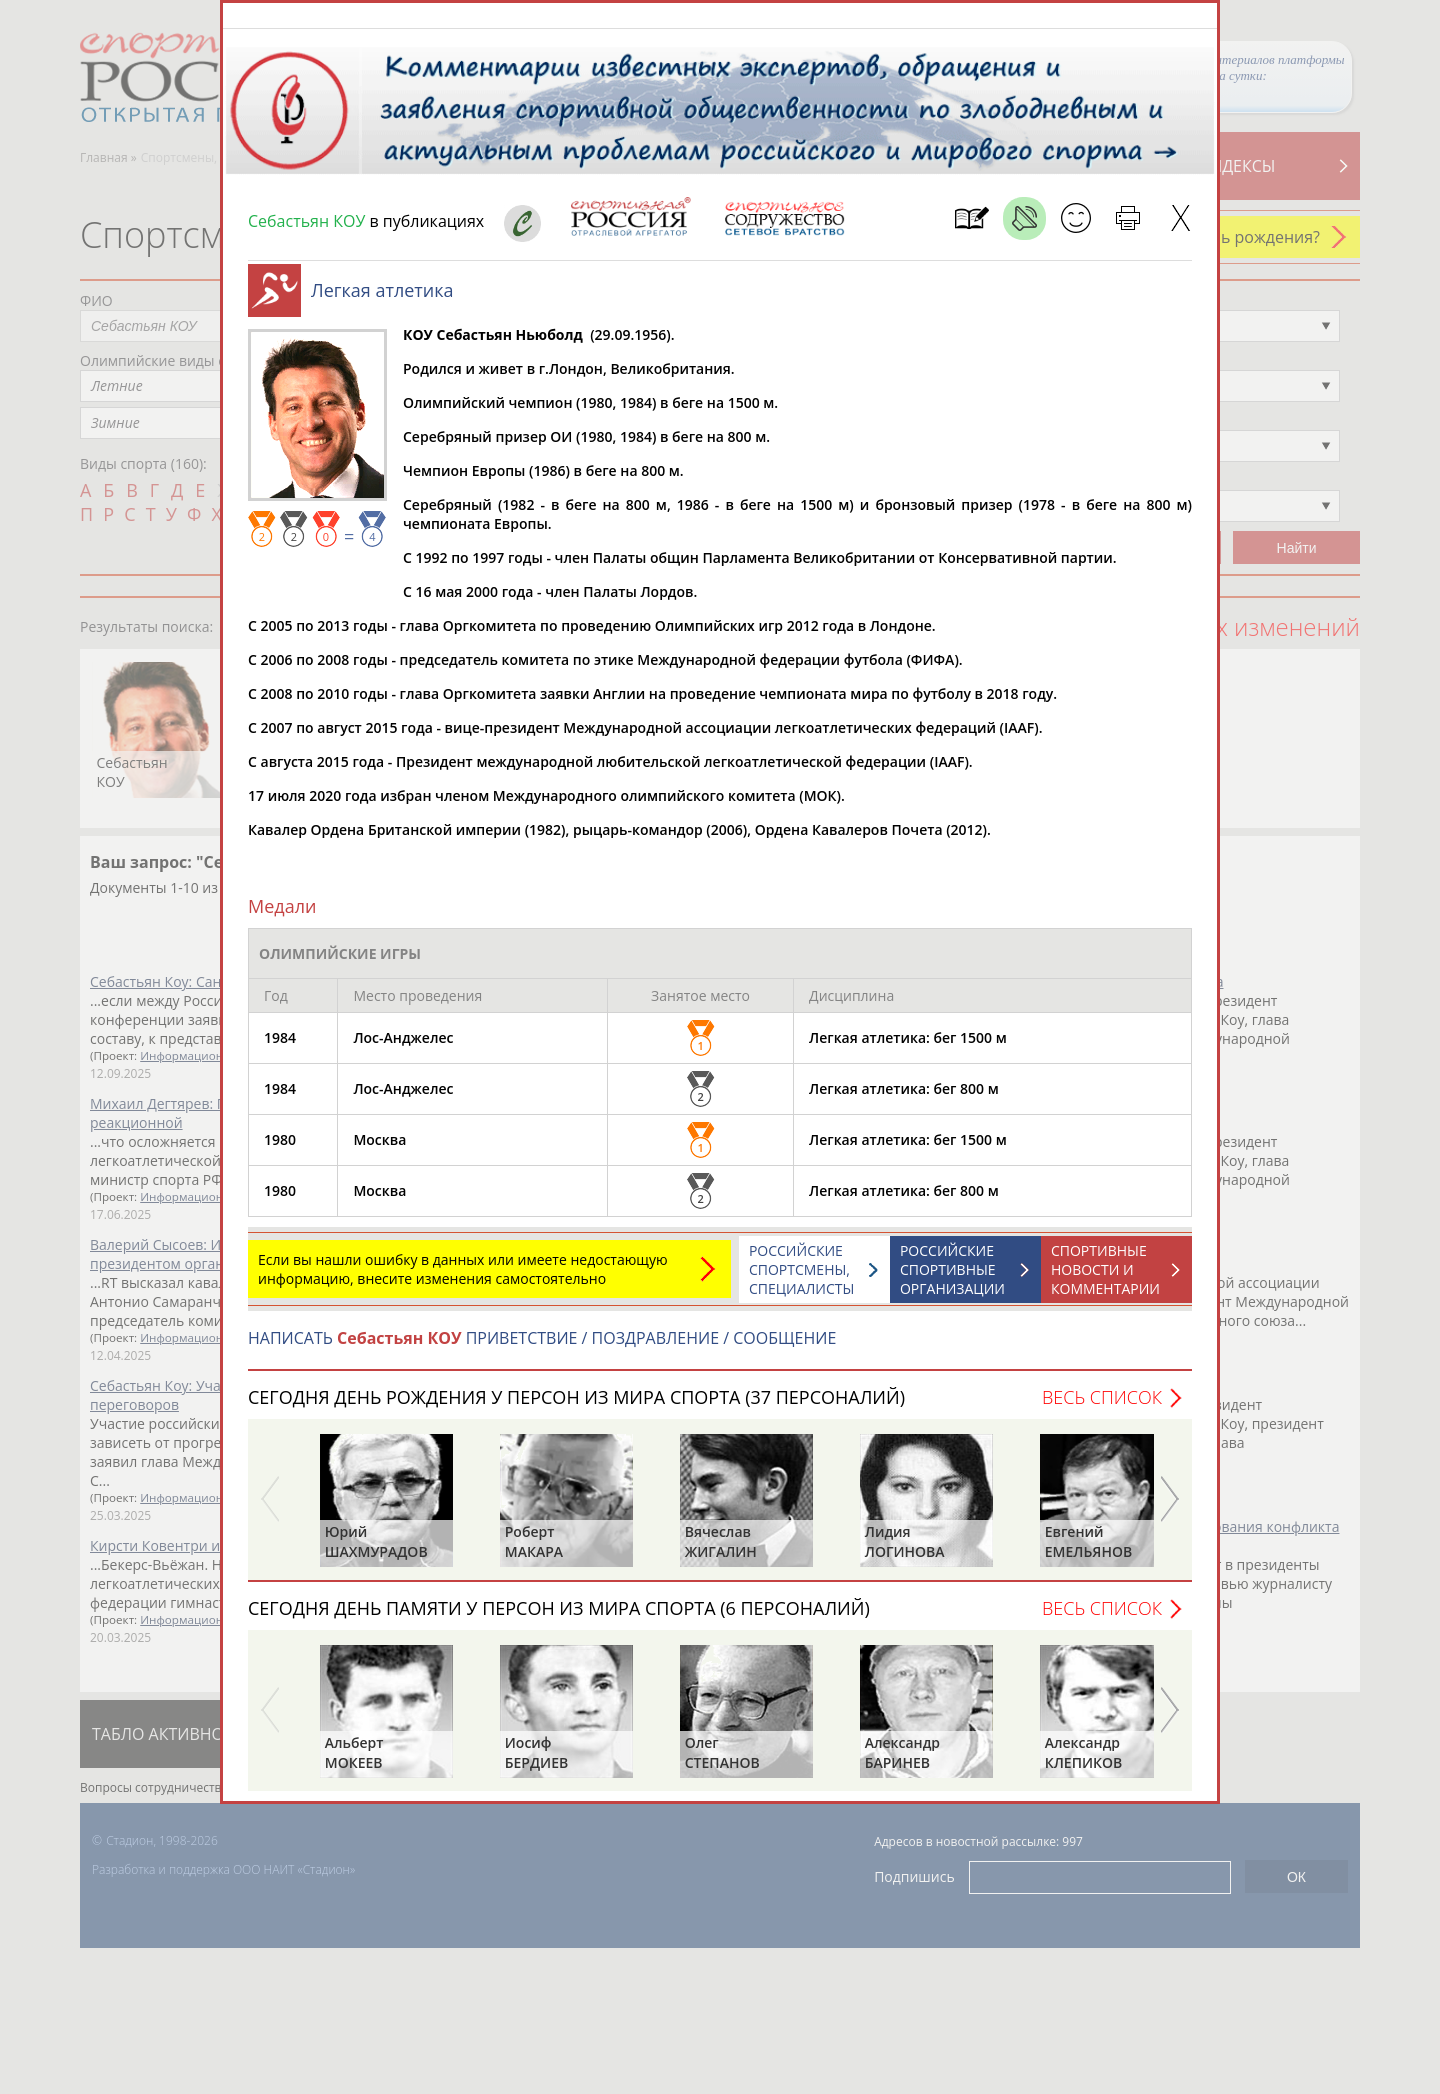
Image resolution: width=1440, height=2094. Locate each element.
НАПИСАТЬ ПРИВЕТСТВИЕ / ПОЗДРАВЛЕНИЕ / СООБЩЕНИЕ (542, 1348)
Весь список (1102, 1407)
